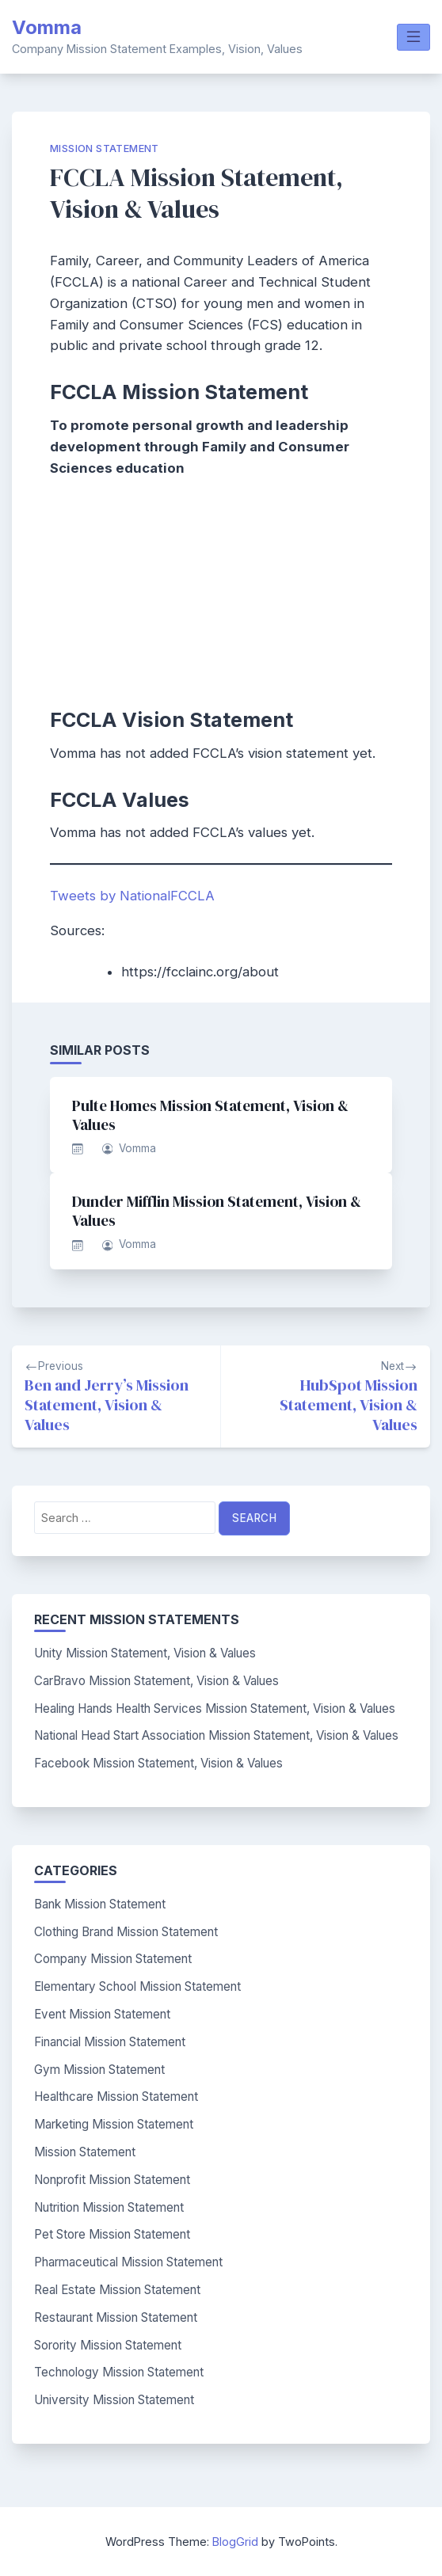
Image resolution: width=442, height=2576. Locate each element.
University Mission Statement (114, 2399)
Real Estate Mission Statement (117, 2289)
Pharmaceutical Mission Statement (128, 2262)
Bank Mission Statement (100, 1904)
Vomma (47, 27)
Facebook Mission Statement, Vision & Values (158, 1763)
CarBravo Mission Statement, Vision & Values (156, 1680)
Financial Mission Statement (109, 2041)
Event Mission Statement (102, 2014)
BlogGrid (235, 2541)
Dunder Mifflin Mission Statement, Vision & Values (216, 1211)
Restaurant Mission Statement (115, 2317)
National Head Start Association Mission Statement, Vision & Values (216, 1735)
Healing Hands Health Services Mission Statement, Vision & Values (214, 1708)
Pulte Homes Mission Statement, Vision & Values (210, 1115)
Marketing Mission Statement (113, 2124)
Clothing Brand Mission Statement (126, 1931)
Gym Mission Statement (99, 2069)
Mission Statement (104, 148)
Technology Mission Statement (119, 2372)
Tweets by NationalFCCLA (132, 896)
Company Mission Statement (113, 1958)
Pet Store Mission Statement (112, 2234)
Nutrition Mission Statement (109, 2207)
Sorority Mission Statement (107, 2345)
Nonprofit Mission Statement (112, 2179)
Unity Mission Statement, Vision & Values (145, 1653)
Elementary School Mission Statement (137, 1986)
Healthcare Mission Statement (116, 2096)
